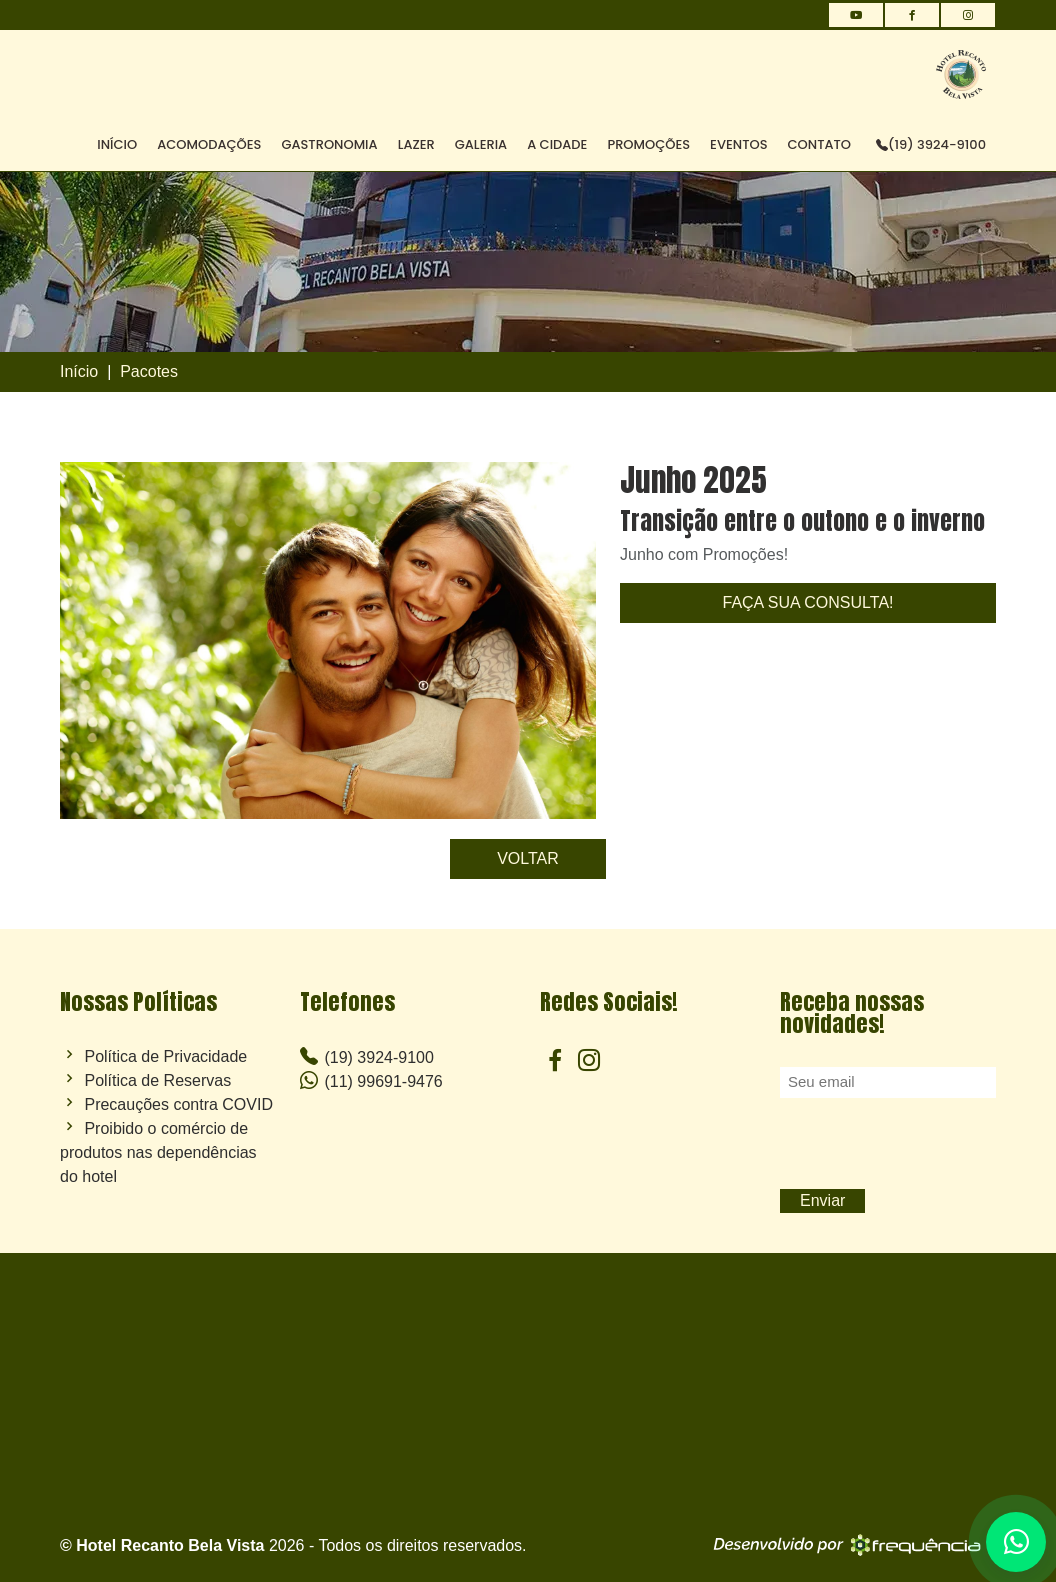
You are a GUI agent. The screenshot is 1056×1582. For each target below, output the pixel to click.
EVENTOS (738, 144)
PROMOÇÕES (648, 144)
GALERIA (481, 144)
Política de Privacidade (165, 1057)
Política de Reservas (157, 1081)
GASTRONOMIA (329, 144)
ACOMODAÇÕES (209, 144)
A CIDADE (557, 144)
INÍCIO (117, 144)
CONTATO (820, 144)
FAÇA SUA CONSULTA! (807, 602)
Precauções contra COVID (178, 1105)
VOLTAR (528, 858)
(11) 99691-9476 (371, 1080)
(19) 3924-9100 (931, 144)
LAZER (416, 144)
